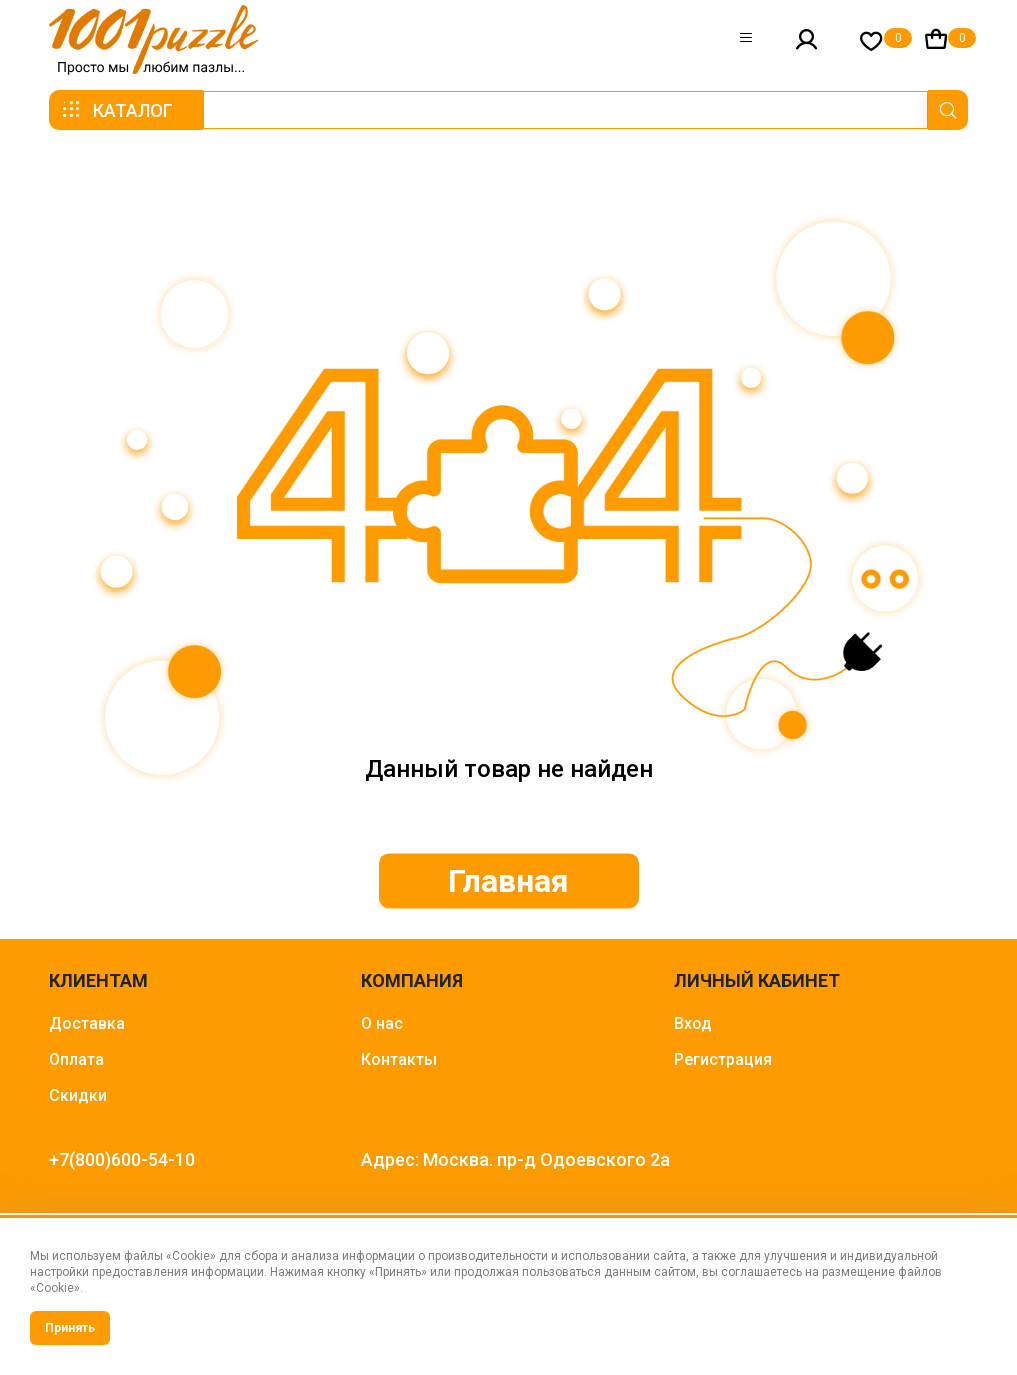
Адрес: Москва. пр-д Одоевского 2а (515, 1159)
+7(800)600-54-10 (122, 1159)
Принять (70, 1328)
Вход (693, 1023)
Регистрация (723, 1059)
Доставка (87, 1023)
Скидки (78, 1095)
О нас (382, 1023)
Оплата (76, 1059)
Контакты (399, 1059)
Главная (508, 881)
